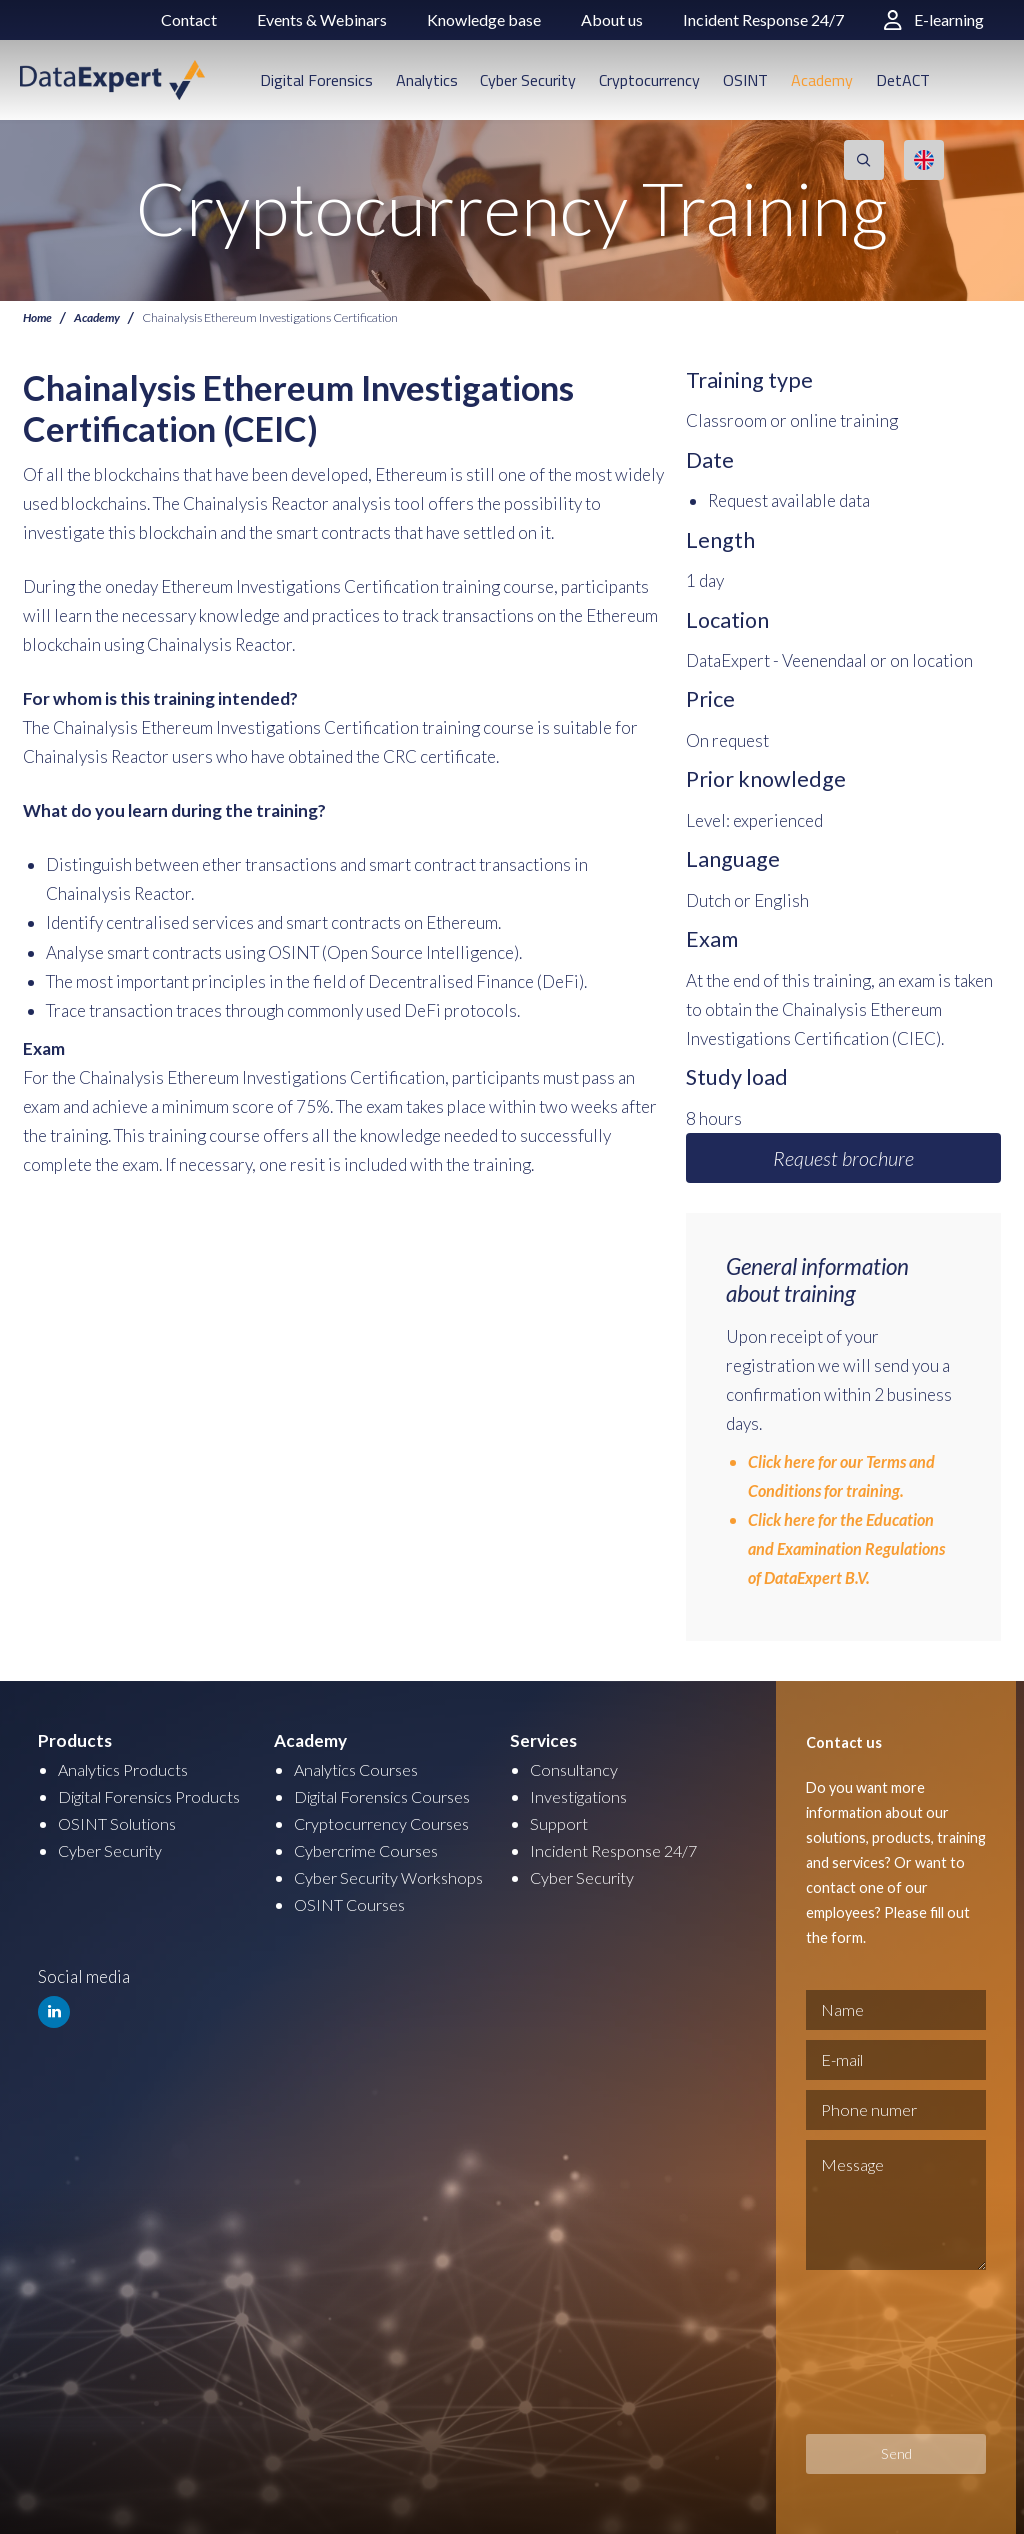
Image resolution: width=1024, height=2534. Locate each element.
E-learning (934, 19)
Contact (189, 19)
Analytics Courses (361, 1769)
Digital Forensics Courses (390, 1796)
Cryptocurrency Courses (385, 1823)
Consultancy (576, 1769)
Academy (822, 80)
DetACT (903, 80)
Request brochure (843, 1158)
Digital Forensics (316, 80)
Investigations (582, 1796)
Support (559, 1823)
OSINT (745, 80)
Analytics (427, 80)
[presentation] (888, 2352)
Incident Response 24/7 (763, 19)
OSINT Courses (352, 1904)
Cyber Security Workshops (393, 1877)
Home (38, 317)
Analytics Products (127, 1769)
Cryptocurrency (649, 80)
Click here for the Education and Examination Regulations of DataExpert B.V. (851, 1548)
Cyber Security (528, 80)
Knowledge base (484, 19)
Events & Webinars (322, 19)
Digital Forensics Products (157, 1796)
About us (612, 19)
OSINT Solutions (120, 1823)
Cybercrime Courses (370, 1850)
